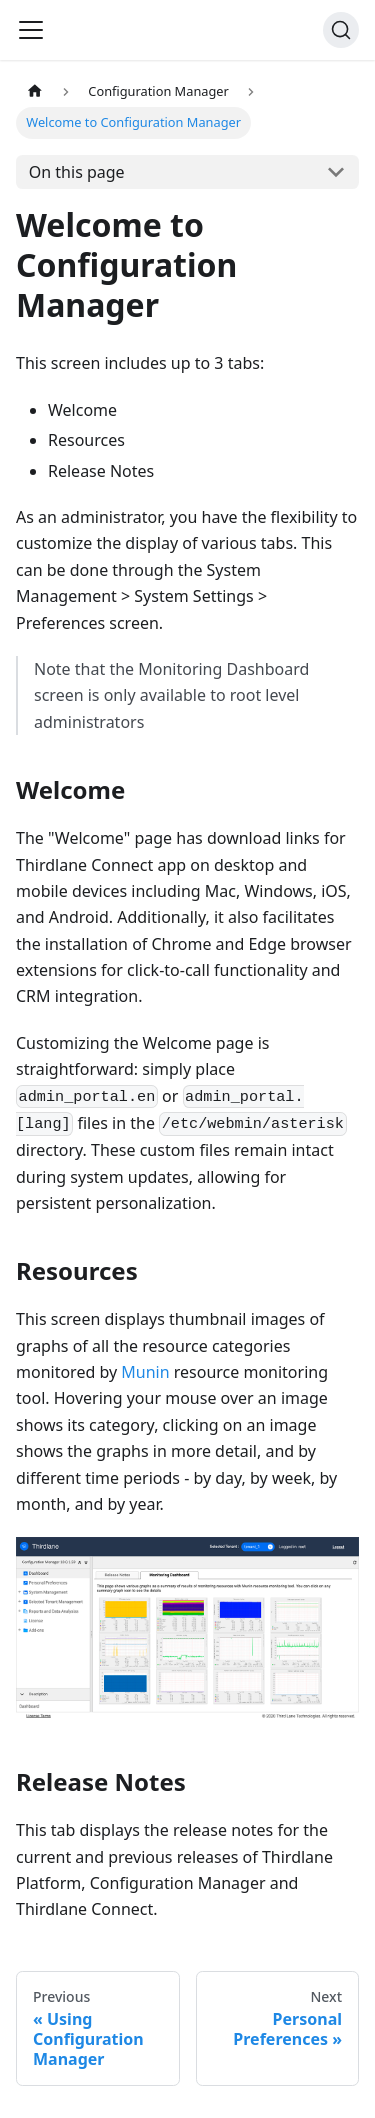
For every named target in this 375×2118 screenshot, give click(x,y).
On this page (77, 172)
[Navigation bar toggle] (31, 30)
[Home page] (35, 91)
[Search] (341, 30)
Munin (145, 1372)
